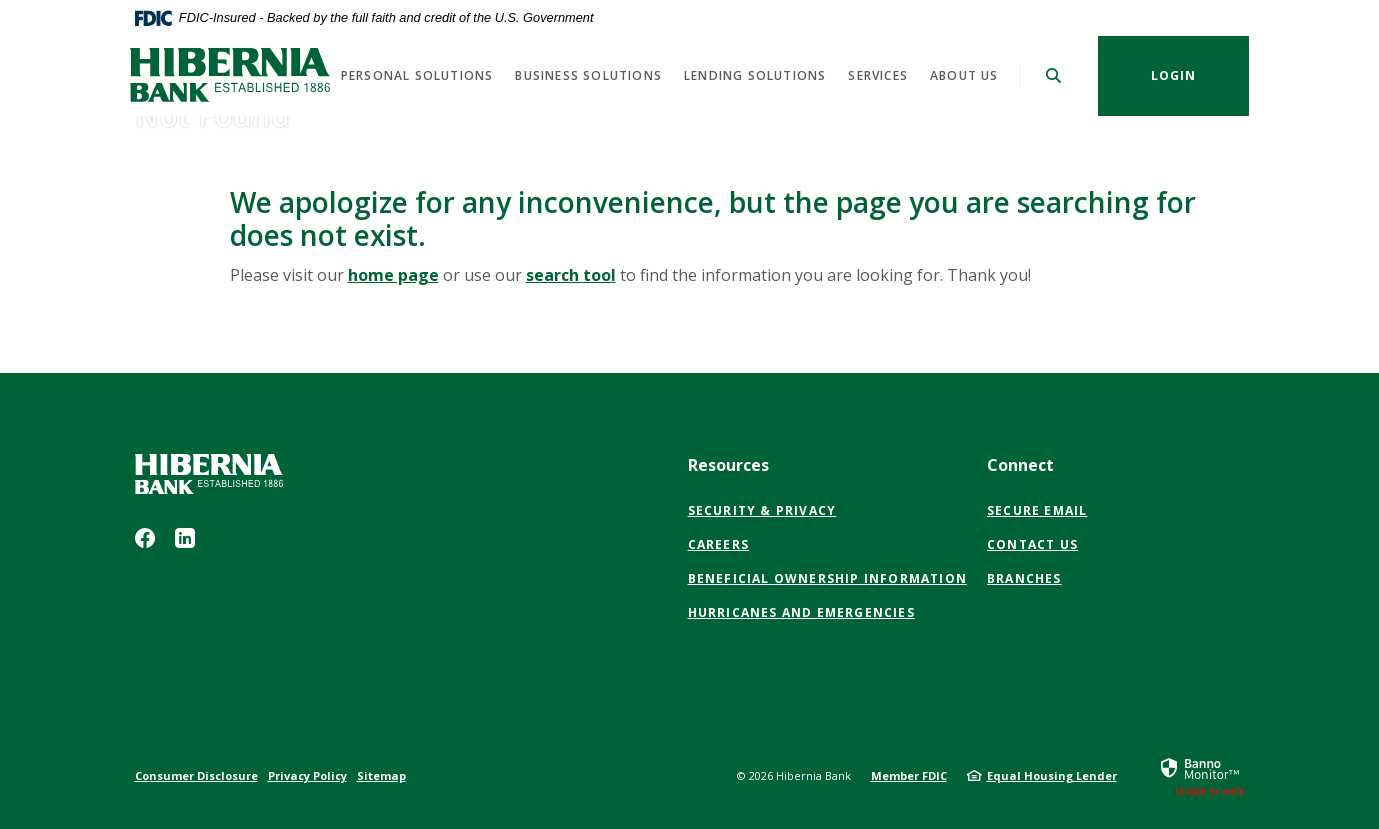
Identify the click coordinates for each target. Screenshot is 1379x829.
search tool (571, 275)
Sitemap (381, 775)
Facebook (145, 538)
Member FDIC (909, 775)
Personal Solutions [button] (417, 75)
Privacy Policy (307, 775)
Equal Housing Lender (1052, 775)
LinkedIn (185, 538)
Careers (718, 544)
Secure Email (1037, 511)
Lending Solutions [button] (755, 75)
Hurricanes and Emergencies (801, 612)
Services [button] (878, 75)
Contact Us (1032, 544)
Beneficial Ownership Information (827, 579)
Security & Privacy (762, 510)
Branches (1024, 578)
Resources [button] (728, 465)
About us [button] (964, 75)
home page (393, 275)
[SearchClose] (1054, 75)
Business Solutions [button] (588, 75)
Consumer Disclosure (196, 775)
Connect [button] (1020, 465)
